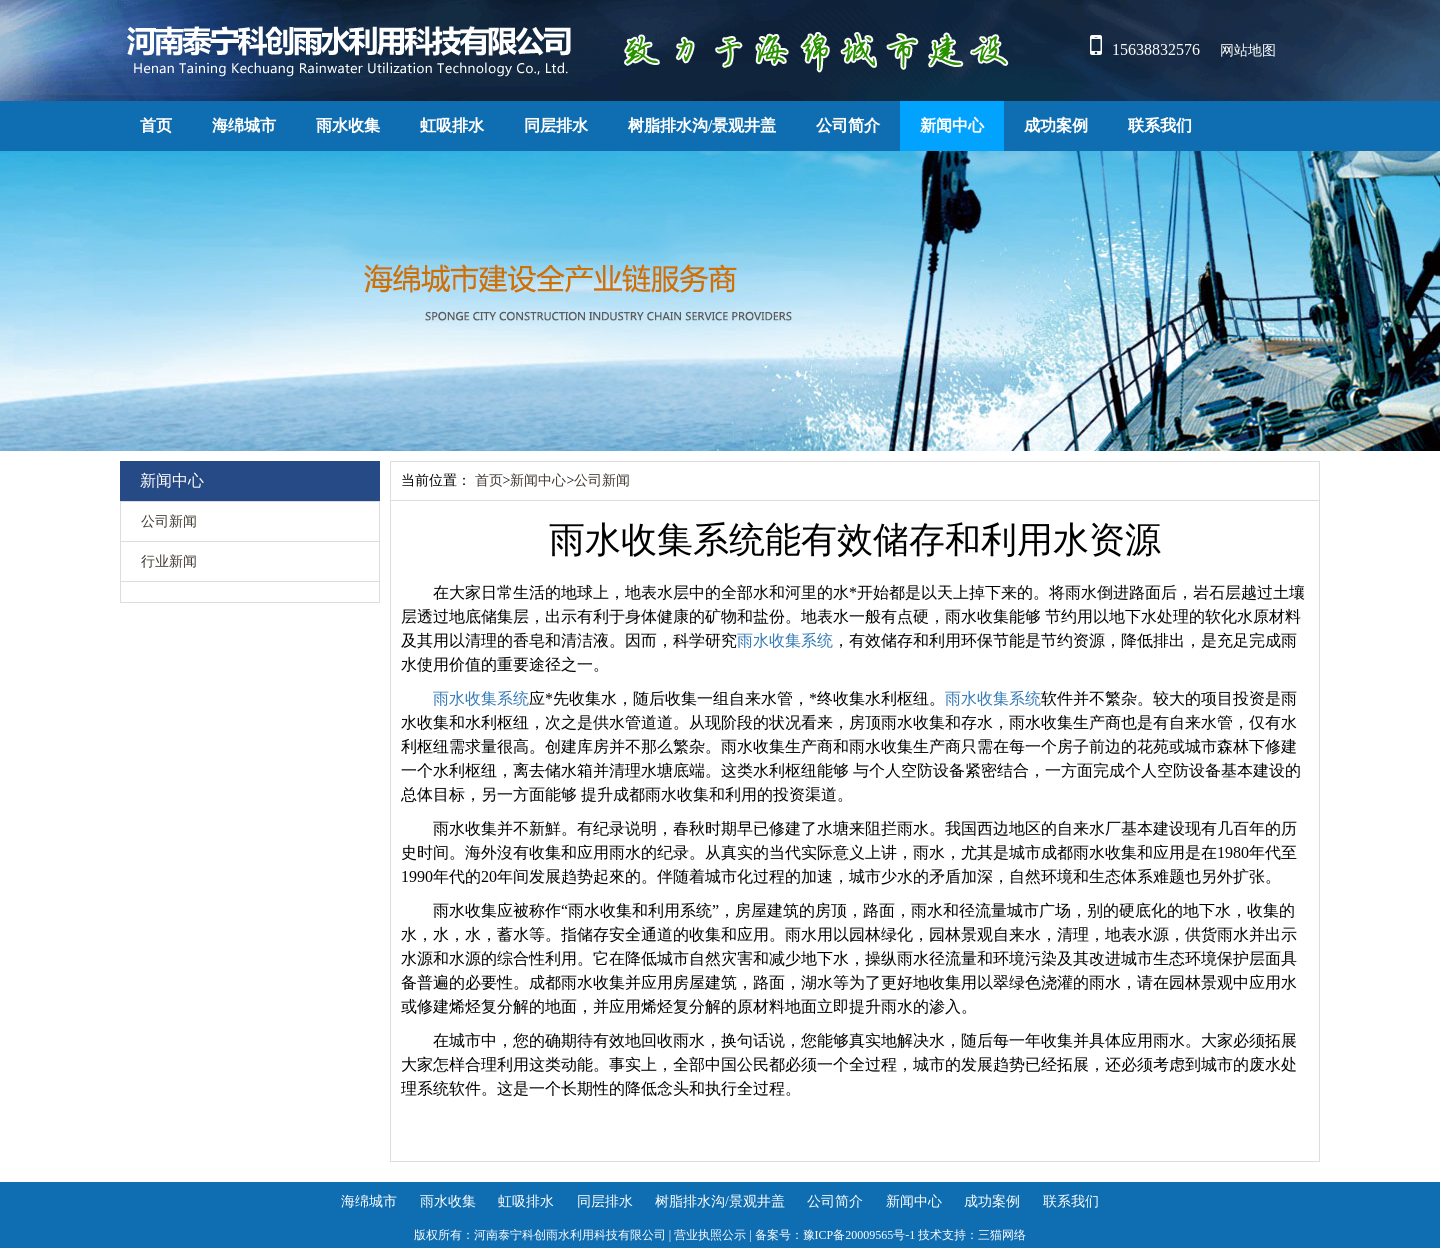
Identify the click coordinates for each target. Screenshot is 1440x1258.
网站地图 (1248, 50)
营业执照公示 (710, 1235)
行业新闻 (169, 561)
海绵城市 (244, 125)
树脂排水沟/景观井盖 (702, 125)
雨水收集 (348, 125)
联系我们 (1160, 125)
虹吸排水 (452, 125)
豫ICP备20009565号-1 (859, 1235)
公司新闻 (169, 521)
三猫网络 (1002, 1235)
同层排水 (556, 125)
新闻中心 (952, 125)
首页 (156, 125)
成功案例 (1056, 125)
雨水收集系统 (785, 640)
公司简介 (848, 125)
